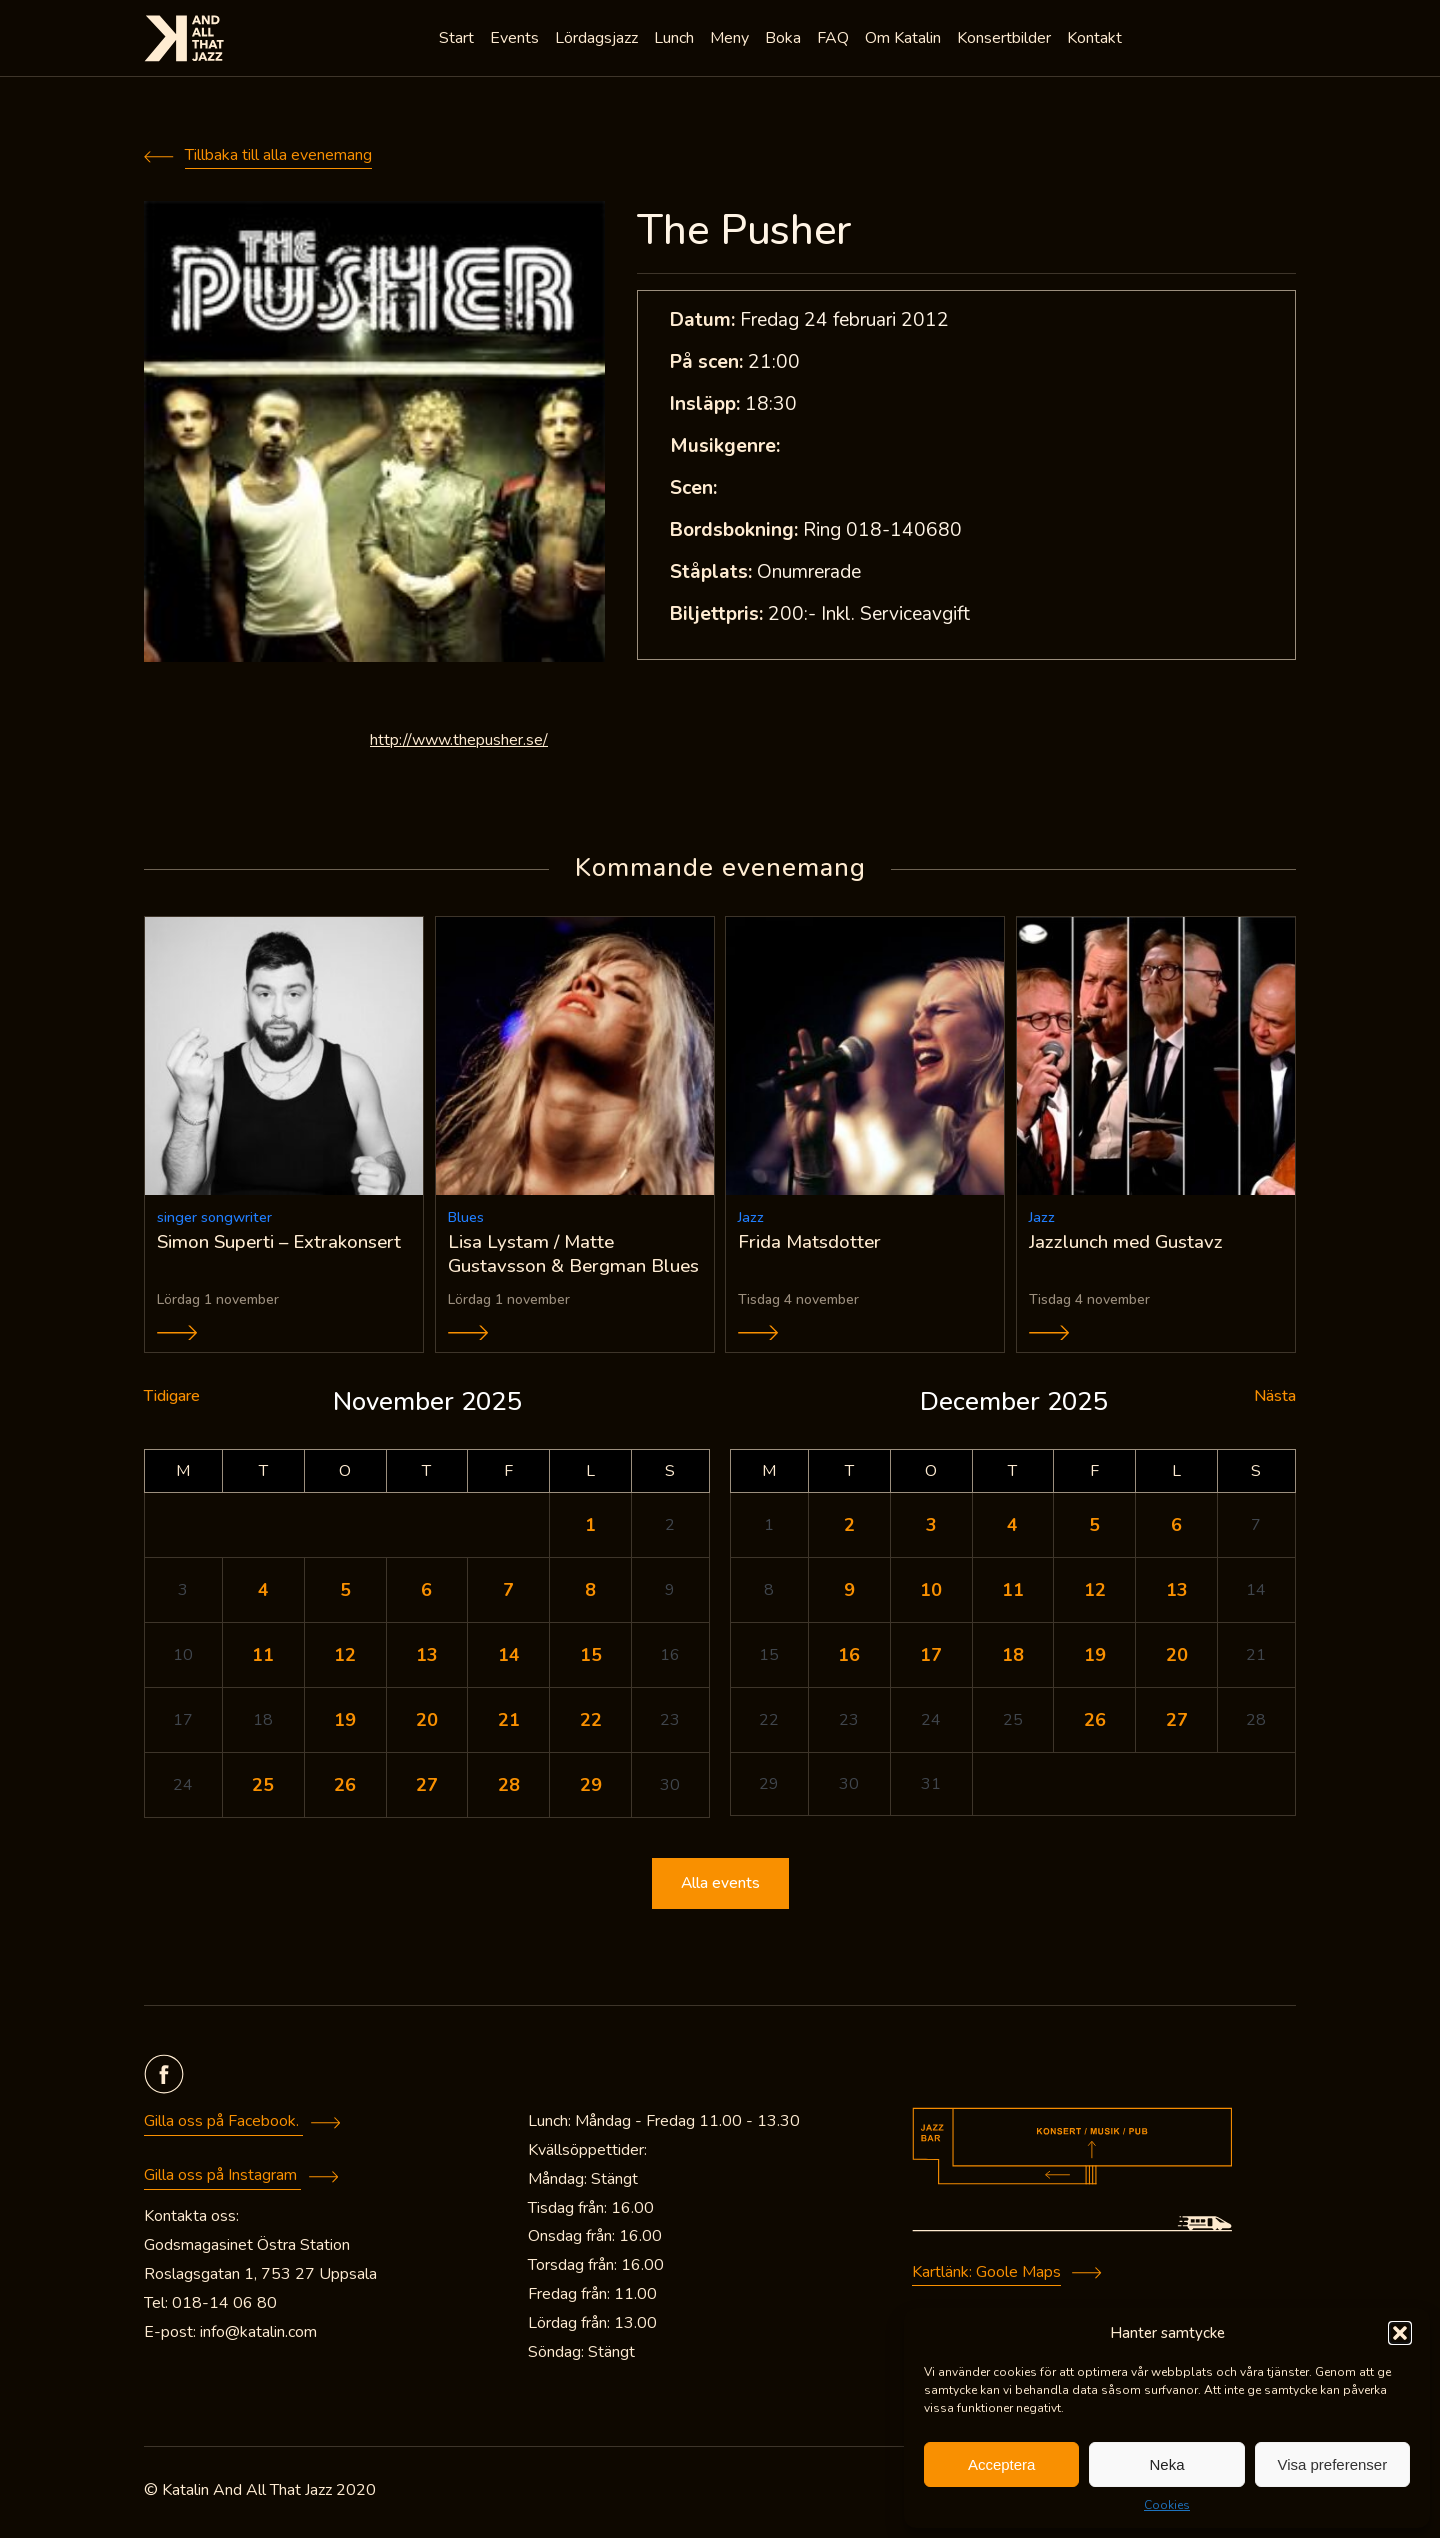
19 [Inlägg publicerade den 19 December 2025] (1095, 1658)
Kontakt (1096, 40)
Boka (785, 40)
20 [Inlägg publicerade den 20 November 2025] (427, 1723)
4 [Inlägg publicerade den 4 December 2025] (1012, 1528)
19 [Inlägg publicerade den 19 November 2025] (345, 1723)
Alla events (720, 1887)
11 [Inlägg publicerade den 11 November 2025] (263, 1658)
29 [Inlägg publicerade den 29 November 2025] (591, 1788)
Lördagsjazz (598, 40)
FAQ (835, 40)
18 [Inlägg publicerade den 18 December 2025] (1013, 1658)
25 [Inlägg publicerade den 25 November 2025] (263, 1788)
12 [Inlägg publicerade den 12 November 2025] (345, 1658)
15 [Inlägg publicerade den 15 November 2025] (591, 1658)
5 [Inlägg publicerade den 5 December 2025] (1094, 1528)
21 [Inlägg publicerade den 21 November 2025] (509, 1723)
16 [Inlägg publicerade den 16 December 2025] (849, 1658)
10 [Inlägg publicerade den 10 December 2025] (931, 1593)
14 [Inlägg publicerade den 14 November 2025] (509, 1658)
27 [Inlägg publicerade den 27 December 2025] (1177, 1723)
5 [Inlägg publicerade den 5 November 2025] (345, 1593)
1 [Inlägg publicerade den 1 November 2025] (590, 1528)
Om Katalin (905, 40)
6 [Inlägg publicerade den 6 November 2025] (426, 1593)
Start (458, 40)
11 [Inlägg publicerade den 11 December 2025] (1013, 1593)
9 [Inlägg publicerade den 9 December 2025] (849, 1593)
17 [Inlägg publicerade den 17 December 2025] (931, 1658)
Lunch (676, 40)
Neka (1166, 2464)
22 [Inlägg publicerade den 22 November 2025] (591, 1723)
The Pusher (744, 230)
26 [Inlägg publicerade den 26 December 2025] (1095, 1723)
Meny (731, 40)
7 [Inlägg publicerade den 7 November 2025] (508, 1593)
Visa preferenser (1332, 2464)
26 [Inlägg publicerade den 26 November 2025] (345, 1788)
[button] (1400, 2333)
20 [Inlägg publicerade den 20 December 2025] (1177, 1658)
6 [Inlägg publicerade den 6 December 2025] (1176, 1528)
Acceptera (1002, 2464)
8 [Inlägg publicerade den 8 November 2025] (590, 1593)
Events (516, 40)
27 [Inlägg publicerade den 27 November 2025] (427, 1788)
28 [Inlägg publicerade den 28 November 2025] (509, 1788)
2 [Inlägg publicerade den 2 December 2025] (849, 1528)
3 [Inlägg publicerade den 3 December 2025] (931, 1528)
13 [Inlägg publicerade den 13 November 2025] (427, 1658)
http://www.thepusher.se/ (459, 740)
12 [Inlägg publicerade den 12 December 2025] (1095, 1593)
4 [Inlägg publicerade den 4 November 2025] (263, 1593)
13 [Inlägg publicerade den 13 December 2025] (1177, 1593)
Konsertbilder (1006, 40)
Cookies (1167, 2505)
